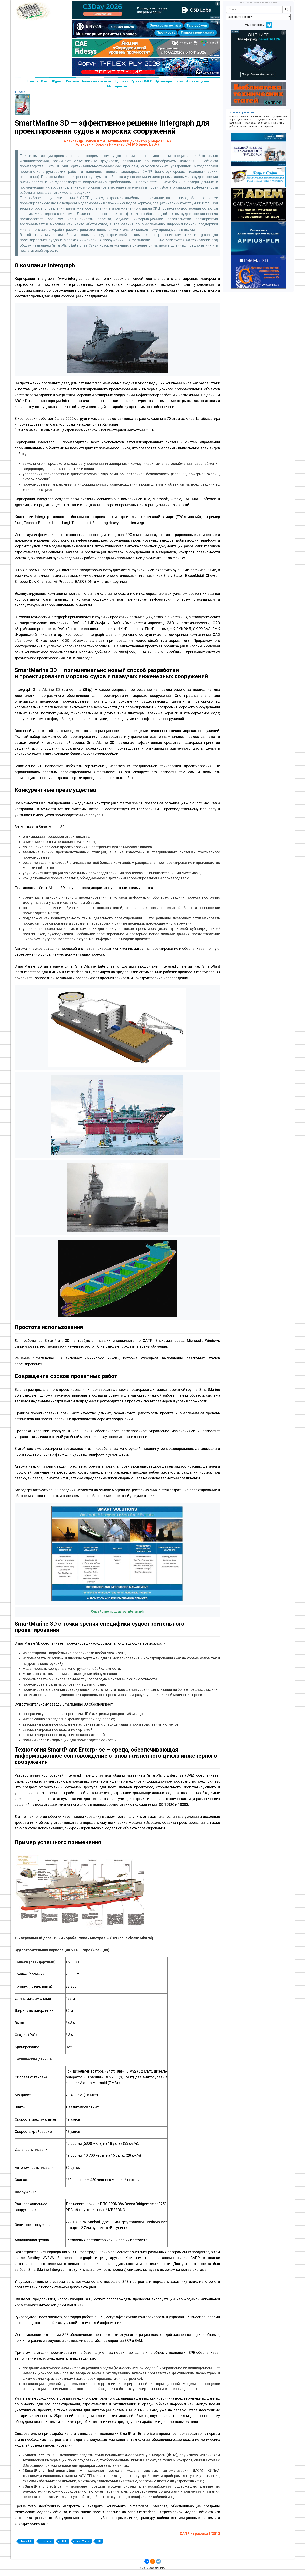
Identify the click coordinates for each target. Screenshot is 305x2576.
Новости (32, 81)
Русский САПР (141, 81)
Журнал (57, 81)
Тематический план (96, 81)
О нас (45, 81)
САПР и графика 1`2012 (200, 2533)
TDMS (64, 2541)
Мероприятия (117, 86)
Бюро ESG (26, 2541)
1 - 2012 (20, 91)
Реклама (72, 81)
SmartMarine (82, 2541)
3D (99, 2541)
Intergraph (46, 2541)
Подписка (121, 81)
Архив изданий (197, 81)
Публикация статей (169, 81)
